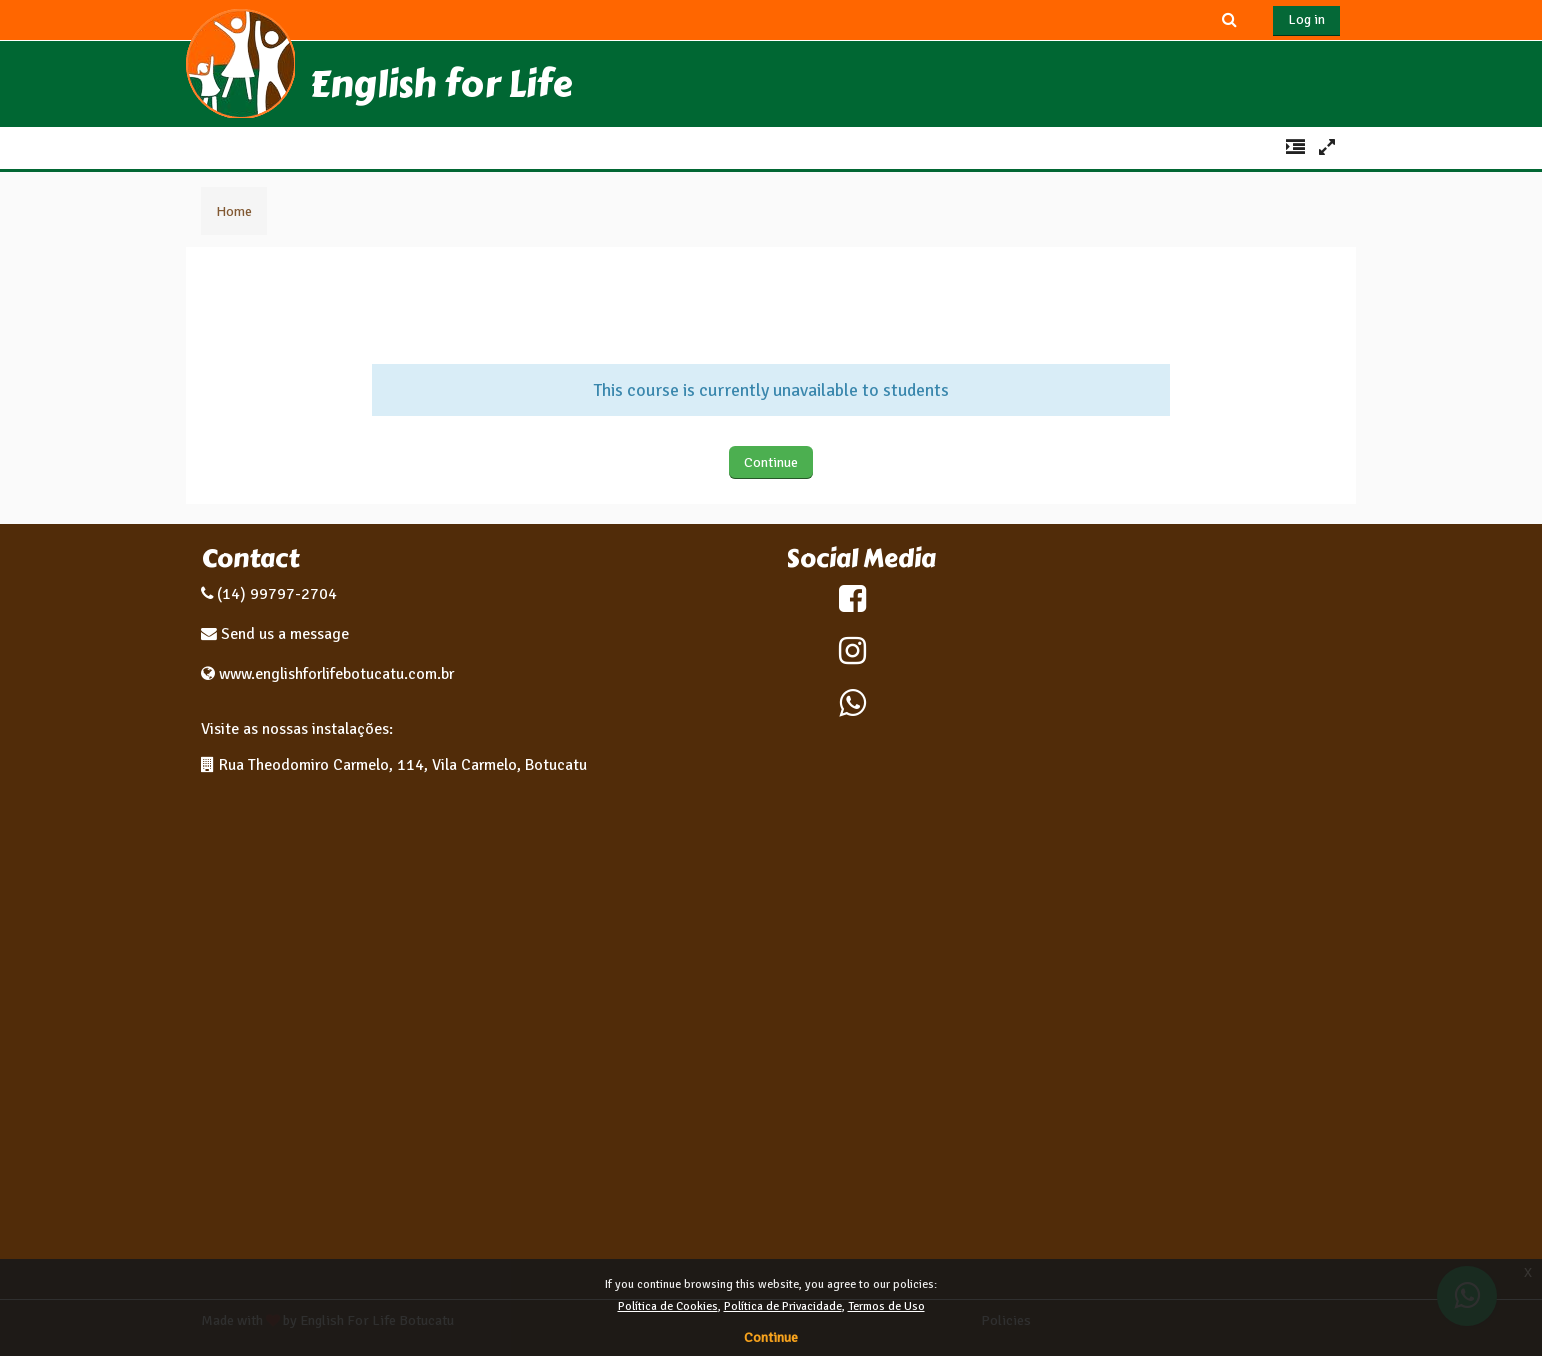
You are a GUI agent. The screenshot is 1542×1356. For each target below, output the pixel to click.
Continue (771, 462)
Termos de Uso (886, 1306)
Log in (1306, 19)
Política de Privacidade (783, 1306)
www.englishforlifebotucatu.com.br (336, 674)
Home (234, 211)
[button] (1230, 19)
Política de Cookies (668, 1306)
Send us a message (283, 634)
